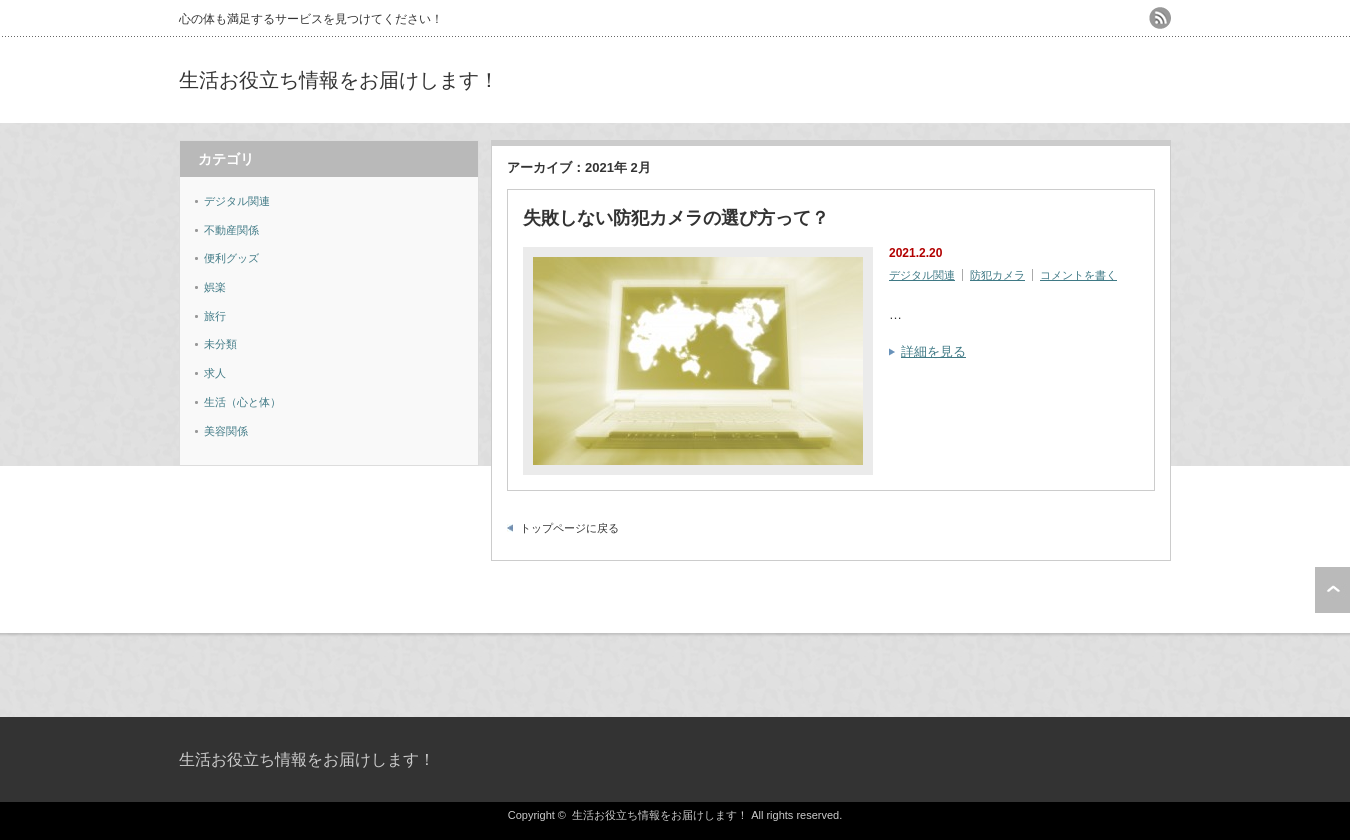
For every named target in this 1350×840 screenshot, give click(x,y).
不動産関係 (231, 230)
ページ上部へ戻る (1332, 590)
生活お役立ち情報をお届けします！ (339, 80)
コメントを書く (1078, 275)
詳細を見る (933, 351)
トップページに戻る (569, 528)
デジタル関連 (922, 275)
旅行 (215, 316)
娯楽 (215, 287)
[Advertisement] (937, 80)
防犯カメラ (997, 275)
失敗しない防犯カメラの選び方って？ (676, 218)
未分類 (220, 344)
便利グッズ (231, 258)
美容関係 (226, 431)
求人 (215, 373)
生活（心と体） (242, 402)
